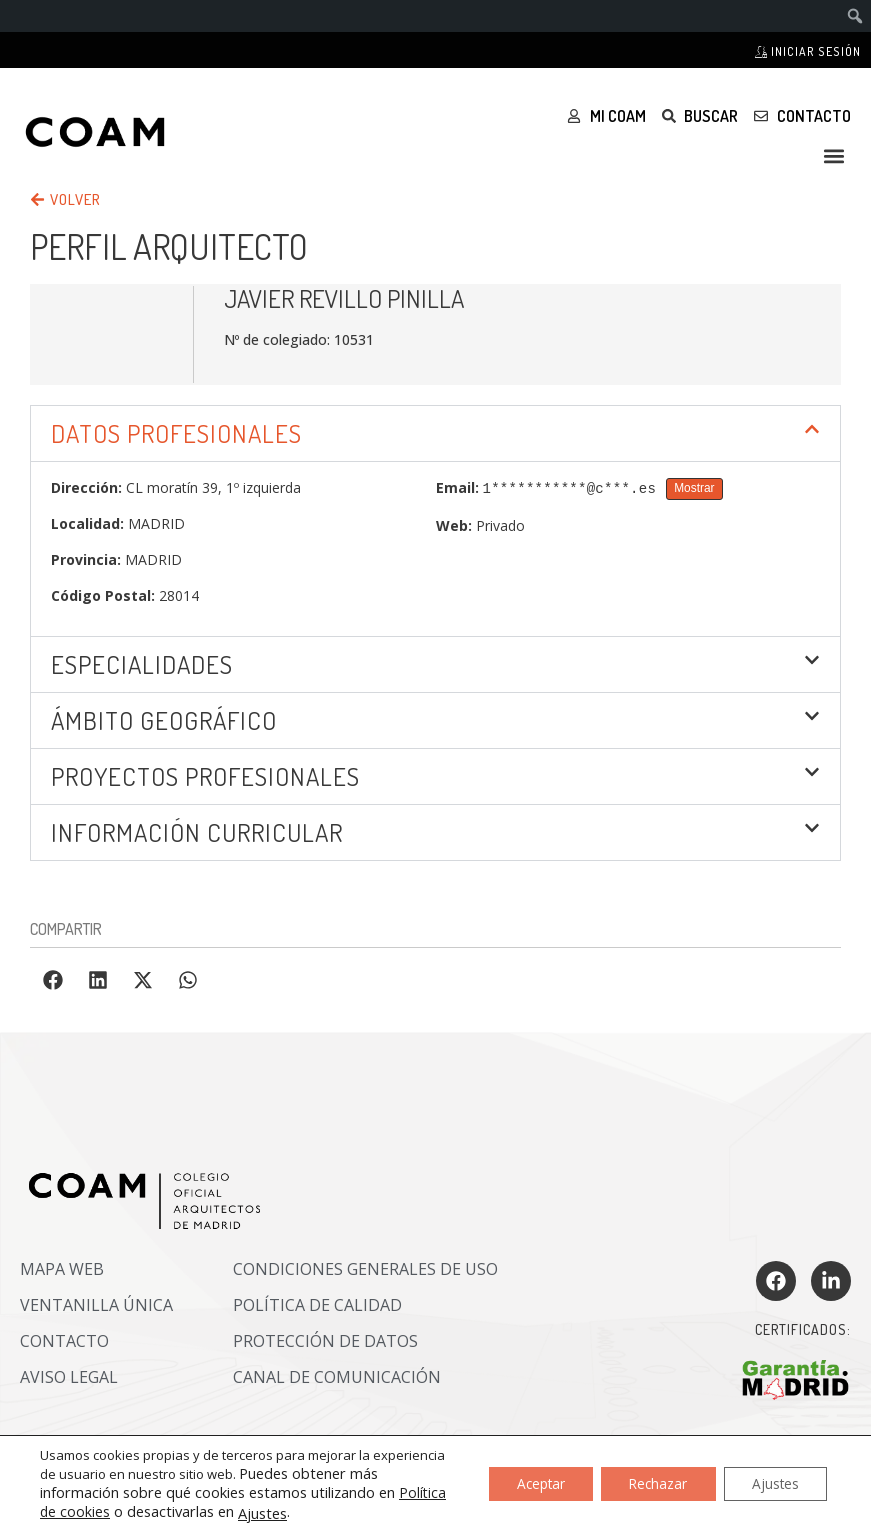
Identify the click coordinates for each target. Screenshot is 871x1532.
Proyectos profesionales (205, 776)
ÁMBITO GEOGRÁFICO (164, 720)
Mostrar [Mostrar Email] (694, 488)
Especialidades (142, 664)
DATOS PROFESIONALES (176, 433)
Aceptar (528, 1483)
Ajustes (313, 1513)
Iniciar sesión (808, 51)
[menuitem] (855, 16)
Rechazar (651, 1483)
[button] (834, 155)
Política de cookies (100, 1511)
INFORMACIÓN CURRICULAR (197, 832)
